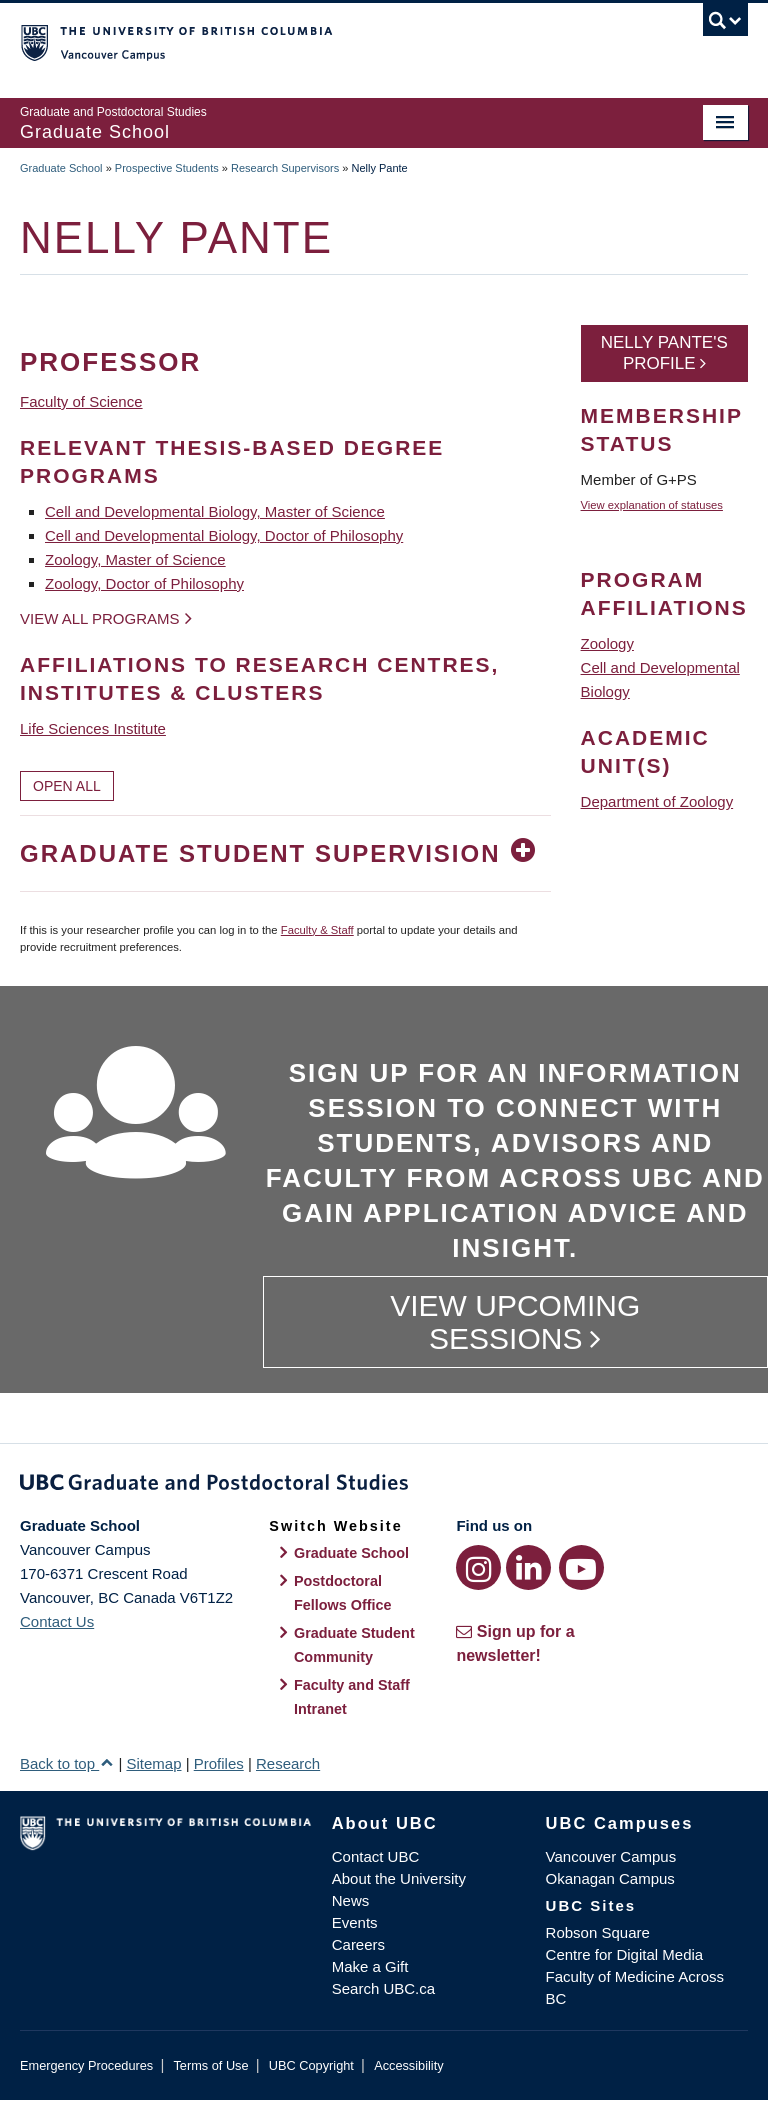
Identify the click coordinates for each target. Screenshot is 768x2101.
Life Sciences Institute (93, 728)
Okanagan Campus (610, 1878)
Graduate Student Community (354, 1645)
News (351, 1900)
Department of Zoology (657, 801)
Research (288, 1763)
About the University (399, 1878)
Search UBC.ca (383, 1988)
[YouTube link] (581, 1567)
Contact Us (57, 1621)
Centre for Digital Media (625, 1954)
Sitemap (153, 1763)
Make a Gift (370, 1966)
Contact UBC (376, 1856)
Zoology (607, 643)
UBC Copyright (311, 2065)
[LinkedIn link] (528, 1567)
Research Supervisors (285, 168)
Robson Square (598, 1932)
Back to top (67, 1763)
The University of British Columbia (329, 41)
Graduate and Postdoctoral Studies (384, 1486)
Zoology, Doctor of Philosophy (144, 583)
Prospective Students (167, 168)
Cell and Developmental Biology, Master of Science (215, 511)
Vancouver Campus (611, 1856)
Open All (67, 786)
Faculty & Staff (317, 930)
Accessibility (408, 2065)
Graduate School (61, 168)
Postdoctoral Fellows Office (343, 1593)
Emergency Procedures (86, 2065)
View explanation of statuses (652, 505)
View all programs (100, 618)
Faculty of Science (81, 401)
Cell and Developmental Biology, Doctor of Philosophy (224, 535)
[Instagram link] (478, 1567)
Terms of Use (210, 2065)
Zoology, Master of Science (135, 559)
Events (355, 1922)
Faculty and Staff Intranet (352, 1697)
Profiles (219, 1763)
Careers (358, 1944)
